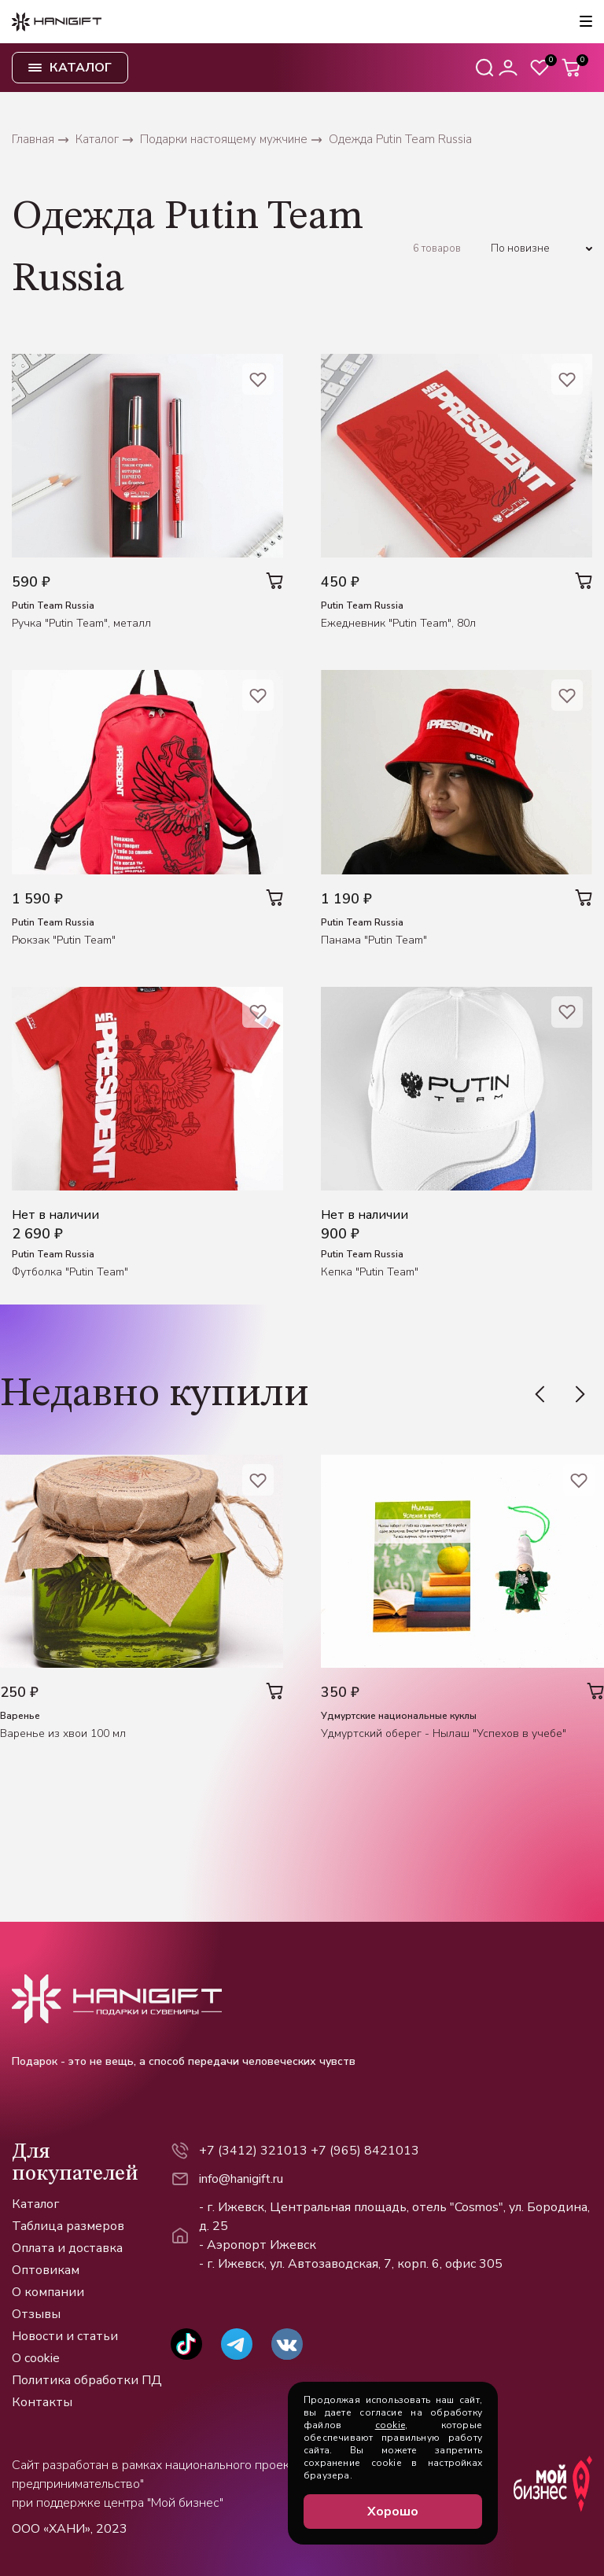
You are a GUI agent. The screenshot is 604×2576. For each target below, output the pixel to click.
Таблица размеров (68, 2226)
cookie (390, 2425)
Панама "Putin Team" (374, 940)
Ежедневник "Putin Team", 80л (398, 623)
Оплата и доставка (67, 2248)
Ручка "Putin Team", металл (81, 623)
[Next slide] (572, 1394)
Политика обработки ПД (87, 2380)
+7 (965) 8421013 (365, 2150)
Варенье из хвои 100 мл (63, 1733)
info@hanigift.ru (241, 2179)
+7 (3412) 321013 (253, 2150)
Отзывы (36, 2314)
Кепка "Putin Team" (369, 1271)
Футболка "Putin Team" (70, 1271)
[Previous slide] (547, 1394)
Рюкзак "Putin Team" (64, 940)
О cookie (36, 2358)
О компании (48, 2292)
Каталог (35, 2204)
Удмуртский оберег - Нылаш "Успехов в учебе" (443, 1733)
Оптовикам (45, 2270)
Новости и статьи (65, 2336)
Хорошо (392, 2511)
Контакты (42, 2402)
